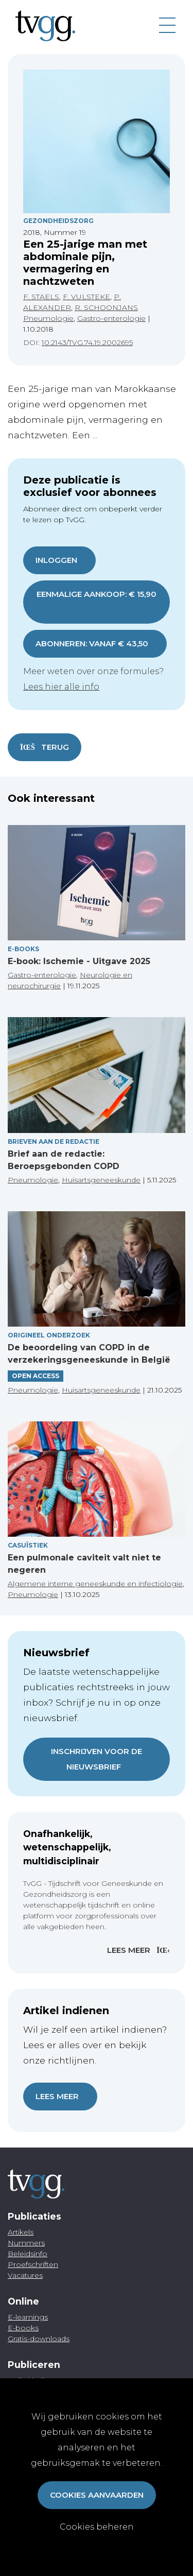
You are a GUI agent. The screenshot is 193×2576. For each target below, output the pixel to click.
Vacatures (25, 2275)
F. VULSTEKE (86, 296)
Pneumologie (48, 318)
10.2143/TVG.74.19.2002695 (87, 342)
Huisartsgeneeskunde (101, 1179)
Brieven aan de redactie (53, 1141)
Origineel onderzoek (49, 1335)
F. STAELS (41, 296)
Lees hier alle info (61, 687)
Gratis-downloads (38, 2338)
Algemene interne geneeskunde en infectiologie (95, 1583)
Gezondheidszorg (58, 221)
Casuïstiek (28, 1545)
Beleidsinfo (27, 2253)
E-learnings (28, 2317)
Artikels (20, 2232)
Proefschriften (33, 2264)
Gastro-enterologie (111, 318)
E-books (23, 949)
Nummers (26, 2242)
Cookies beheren (97, 2527)
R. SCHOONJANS (106, 307)
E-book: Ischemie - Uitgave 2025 (79, 961)
